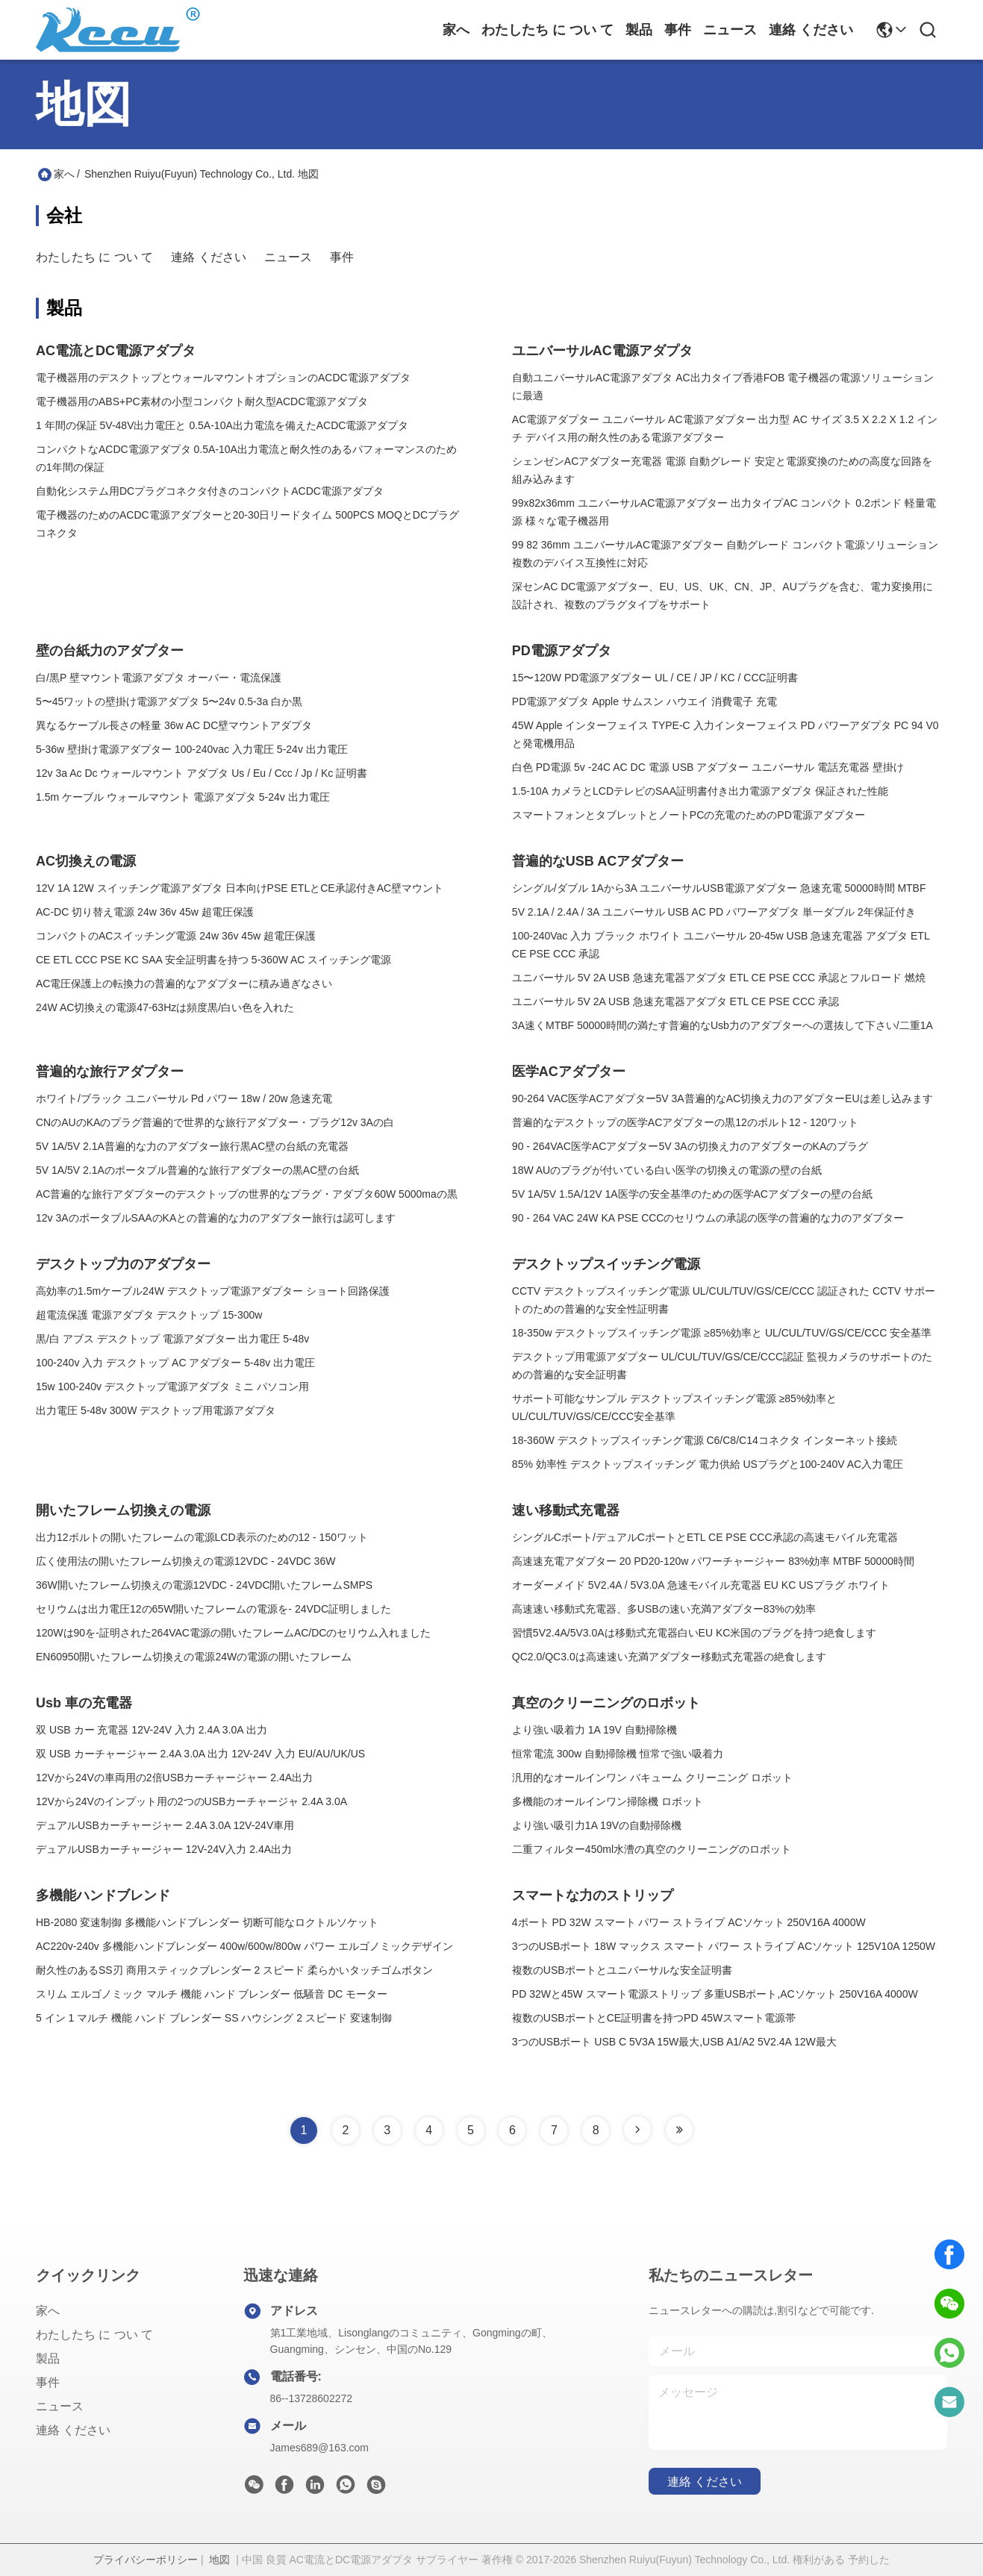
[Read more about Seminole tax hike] (637, 2129)
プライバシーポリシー (145, 2560)
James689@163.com (319, 2448)
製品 (638, 29)
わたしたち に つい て (547, 29)
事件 (677, 29)
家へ (456, 29)
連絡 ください (811, 29)
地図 (219, 2560)
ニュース (730, 29)
